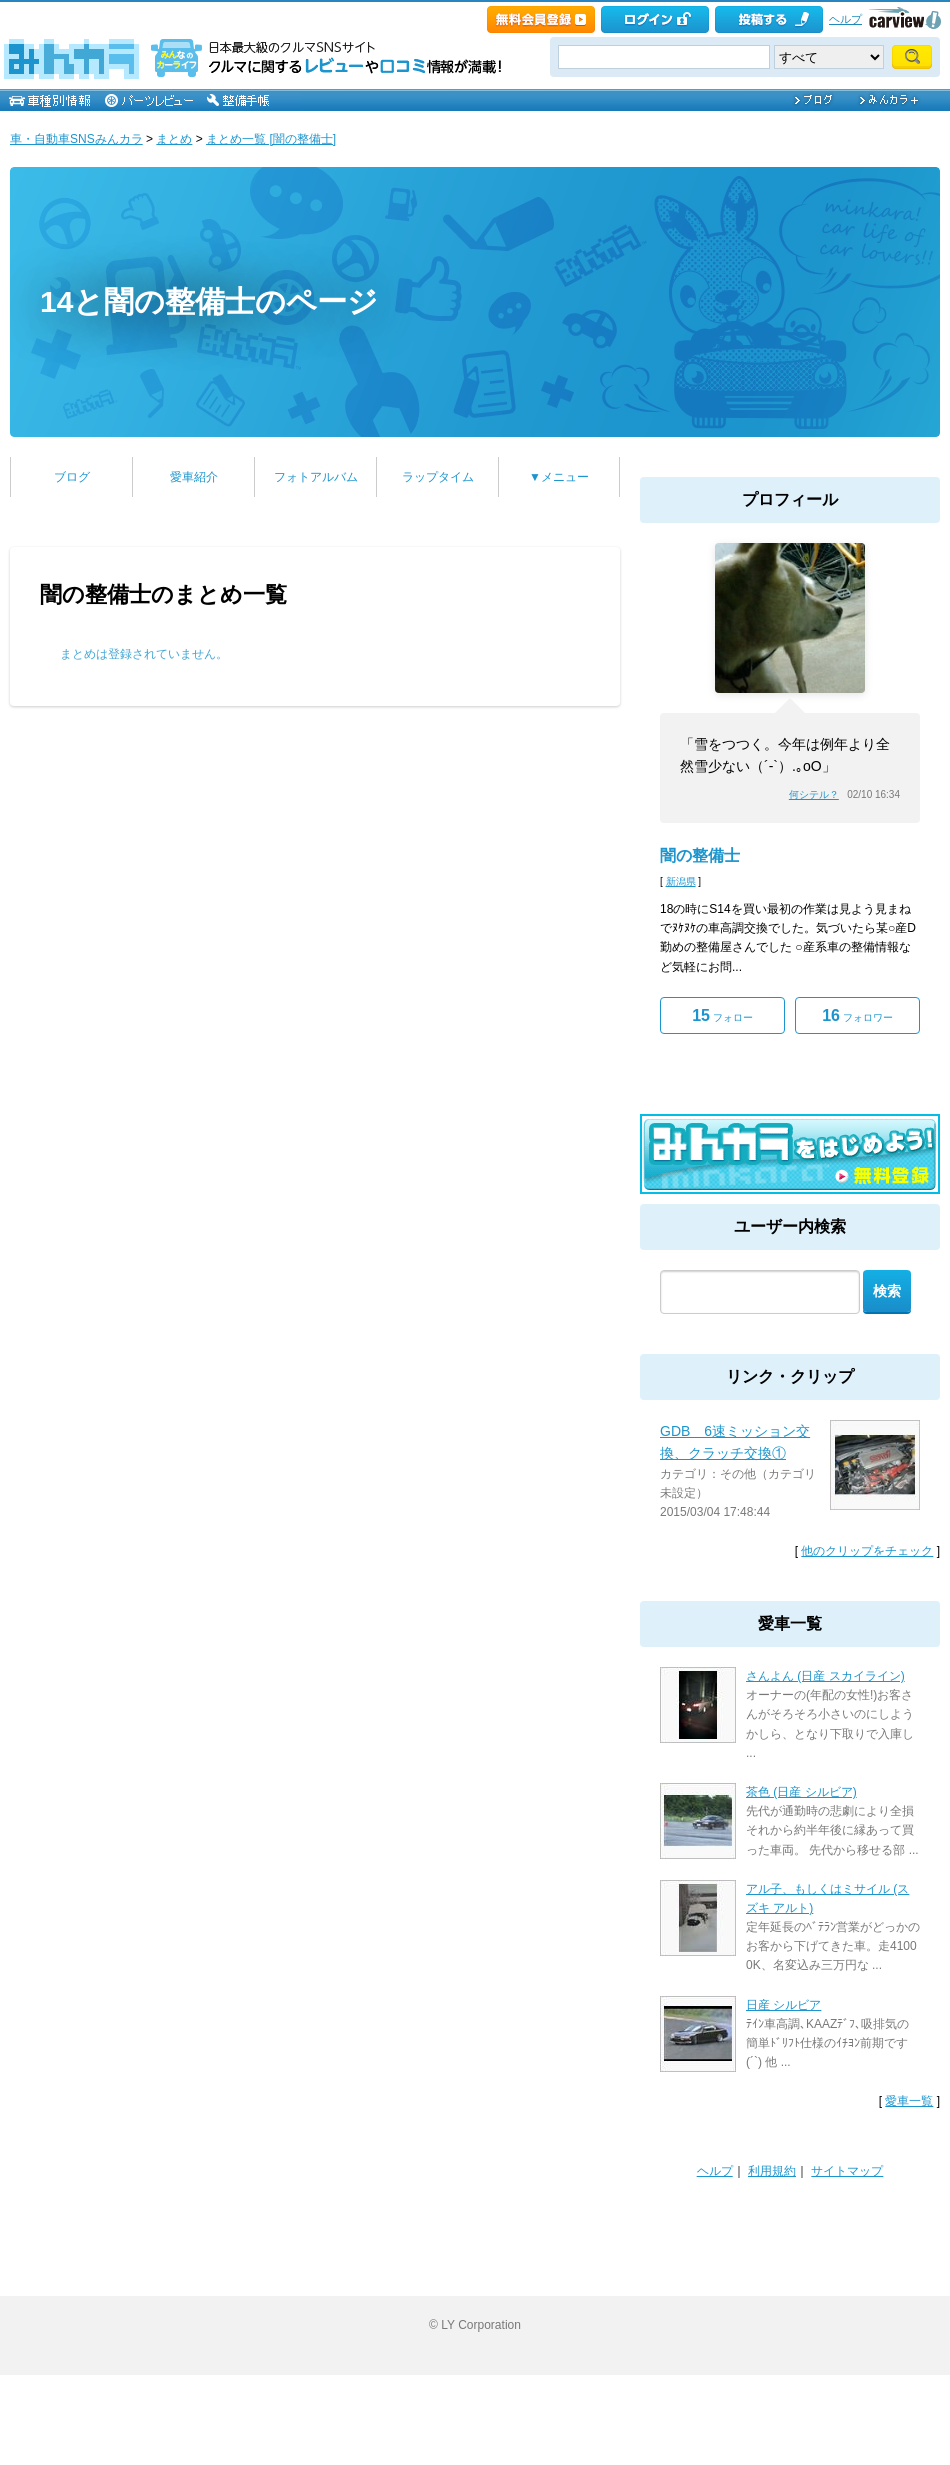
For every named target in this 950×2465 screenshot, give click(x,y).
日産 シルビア (783, 2005)
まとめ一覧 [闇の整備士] (271, 139)
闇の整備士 (700, 855)
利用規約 (772, 2171)
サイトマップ (847, 2171)
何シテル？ (814, 794)
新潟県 (681, 881)
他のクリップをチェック (867, 1551)
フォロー (722, 1015)
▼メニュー (559, 477)
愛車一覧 (909, 2101)
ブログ (72, 477)
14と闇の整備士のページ (209, 301)
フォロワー (857, 1015)
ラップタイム (438, 477)
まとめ (174, 139)
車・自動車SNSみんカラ (76, 139)
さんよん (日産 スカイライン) (825, 1676)
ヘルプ (845, 19)
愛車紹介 (194, 477)
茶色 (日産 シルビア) (801, 1792)
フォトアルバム (316, 477)
